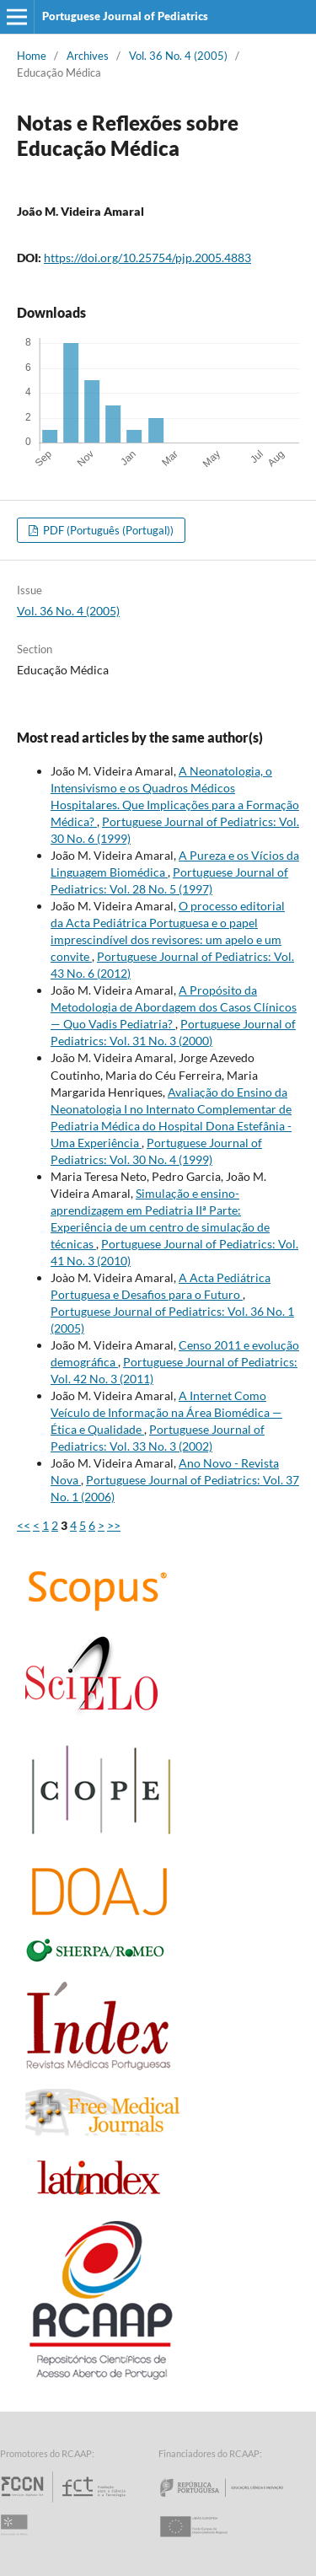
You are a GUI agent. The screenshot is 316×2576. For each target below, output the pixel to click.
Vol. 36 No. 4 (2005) (178, 55)
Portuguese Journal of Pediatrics (125, 16)
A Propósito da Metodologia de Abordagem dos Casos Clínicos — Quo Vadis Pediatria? (174, 1007)
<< (23, 1525)
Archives (88, 55)
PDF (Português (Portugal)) (107, 530)
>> (114, 1525)
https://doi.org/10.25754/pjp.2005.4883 (147, 257)
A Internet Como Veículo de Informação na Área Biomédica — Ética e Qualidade (166, 1412)
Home (31, 55)
